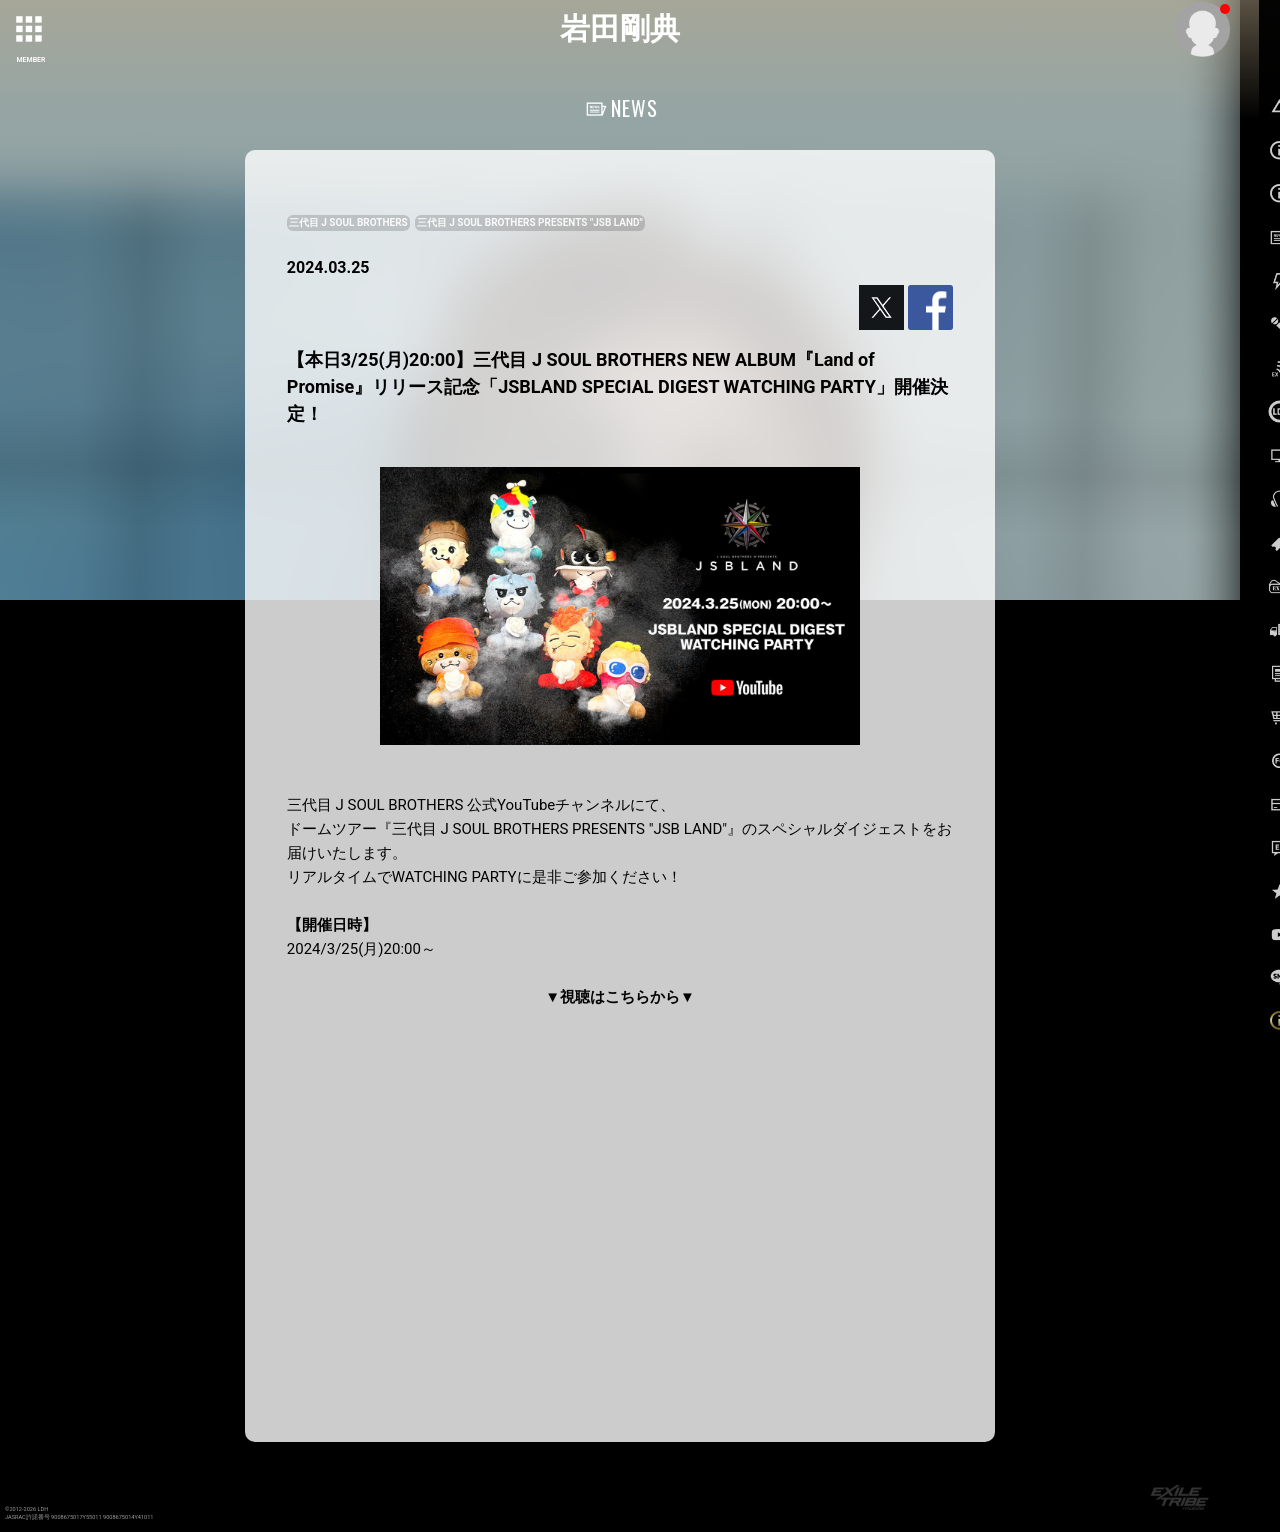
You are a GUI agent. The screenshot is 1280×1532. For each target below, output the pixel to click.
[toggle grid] (31, 31)
